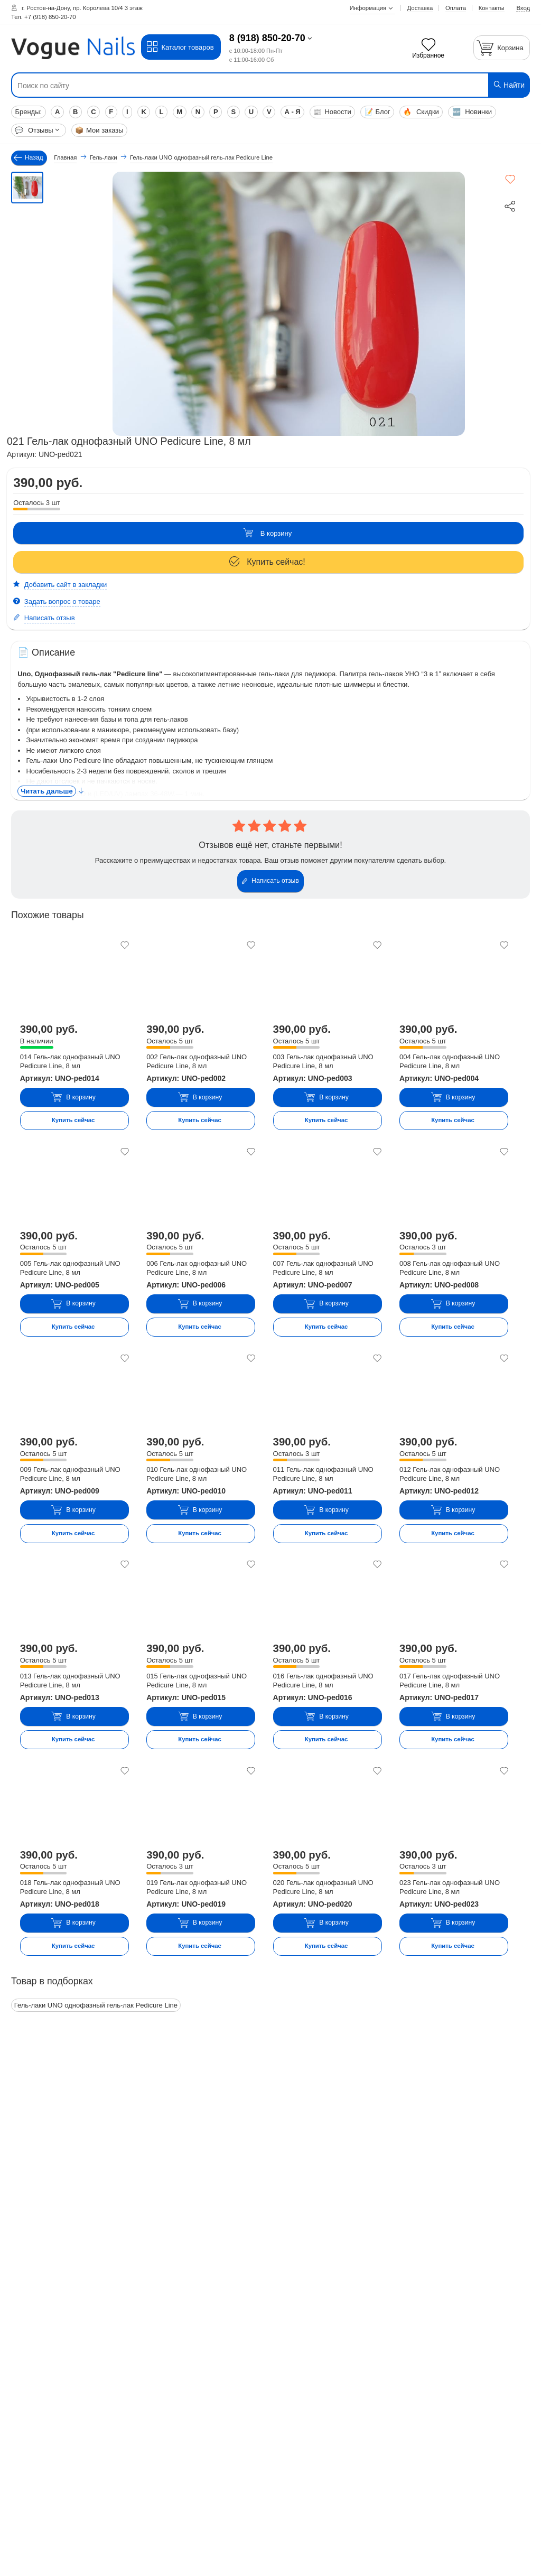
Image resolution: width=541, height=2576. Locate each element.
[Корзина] (501, 47)
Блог (377, 112)
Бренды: (28, 112)
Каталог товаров (180, 47)
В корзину (267, 533)
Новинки (472, 112)
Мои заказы (99, 130)
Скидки (421, 112)
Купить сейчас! (267, 562)
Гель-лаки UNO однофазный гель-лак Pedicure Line (96, 2005)
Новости (332, 112)
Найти (508, 85)
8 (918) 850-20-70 (267, 38)
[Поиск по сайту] (226, 85)
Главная (65, 157)
